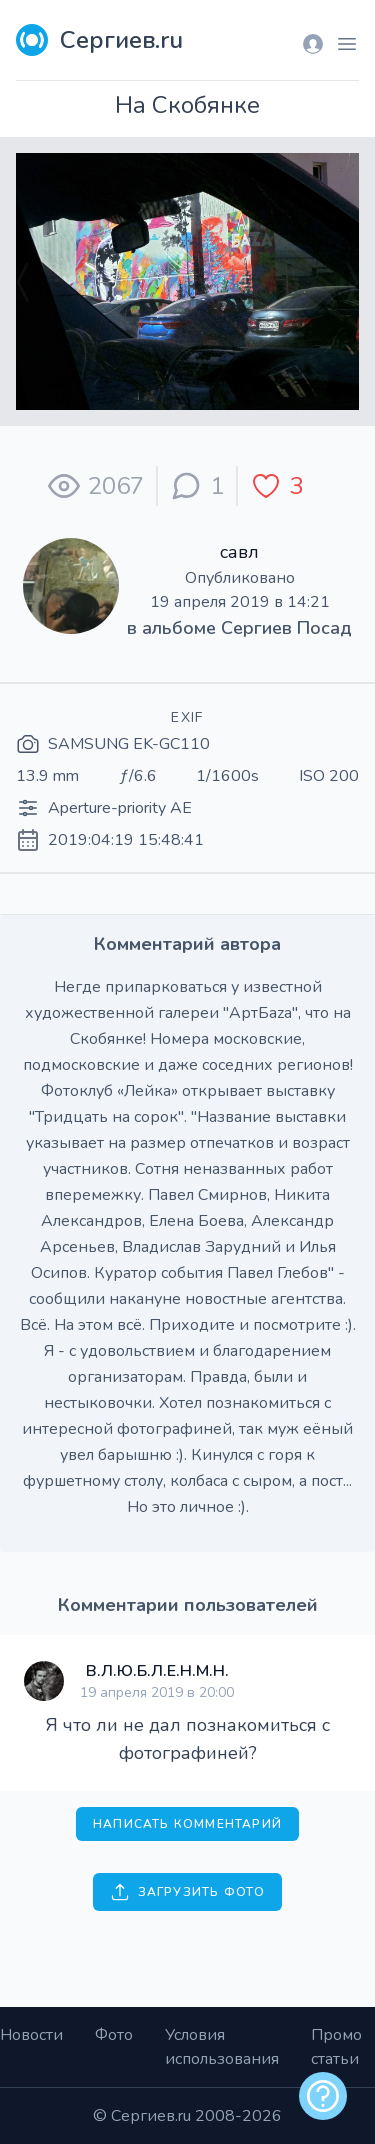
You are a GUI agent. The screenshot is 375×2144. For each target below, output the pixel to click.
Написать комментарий (187, 1824)
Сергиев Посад (286, 628)
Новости (31, 2035)
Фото (114, 2035)
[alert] (323, 2096)
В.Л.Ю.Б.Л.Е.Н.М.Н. (157, 1671)
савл (239, 552)
